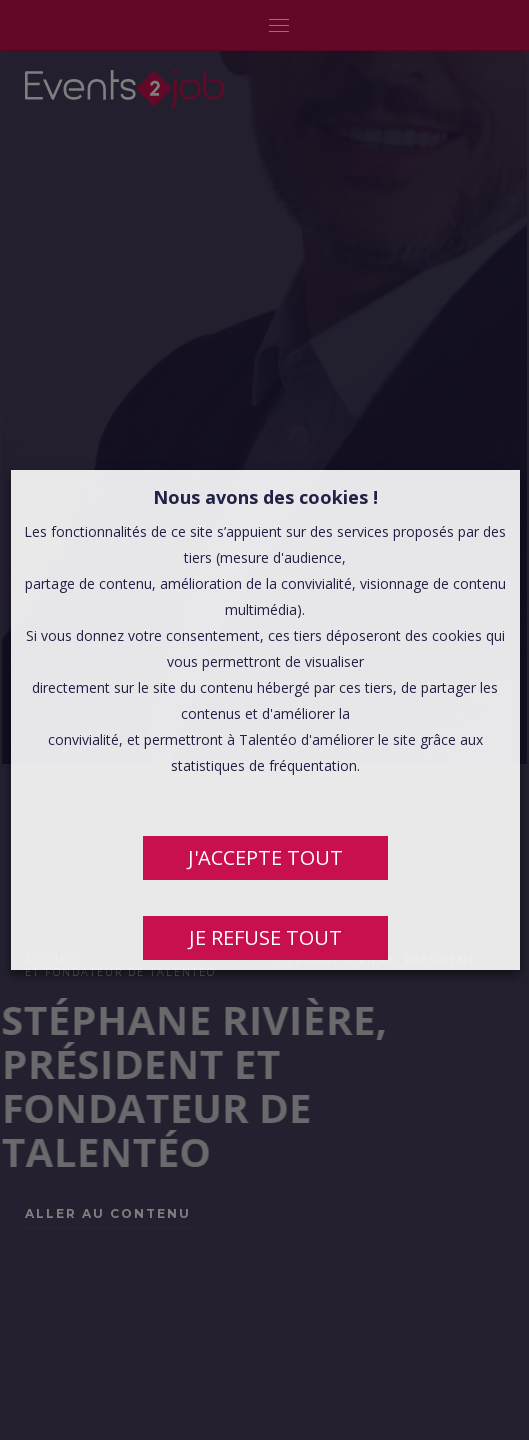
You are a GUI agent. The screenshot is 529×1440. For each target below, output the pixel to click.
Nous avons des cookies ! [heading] (264, 497)
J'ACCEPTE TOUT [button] (264, 857)
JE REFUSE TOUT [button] (264, 937)
